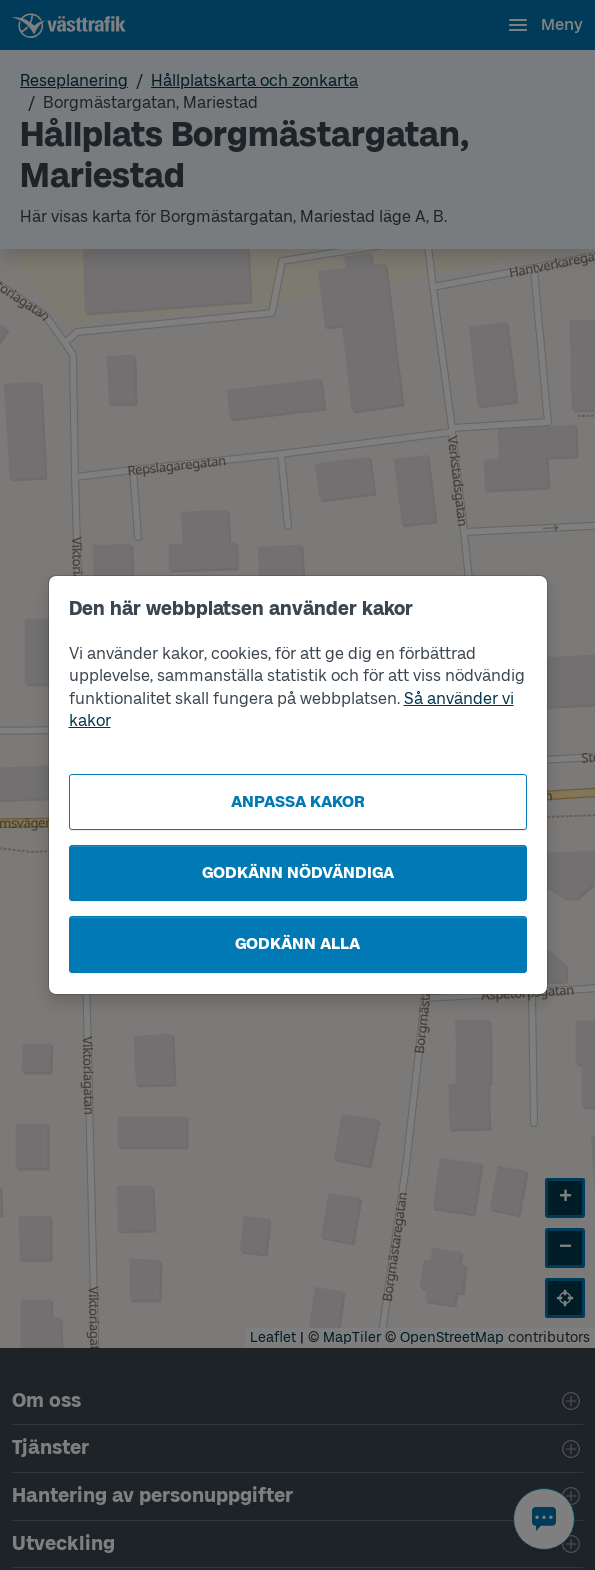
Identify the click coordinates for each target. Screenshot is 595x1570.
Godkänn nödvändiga (298, 872)
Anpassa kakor (298, 801)
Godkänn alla (297, 943)
